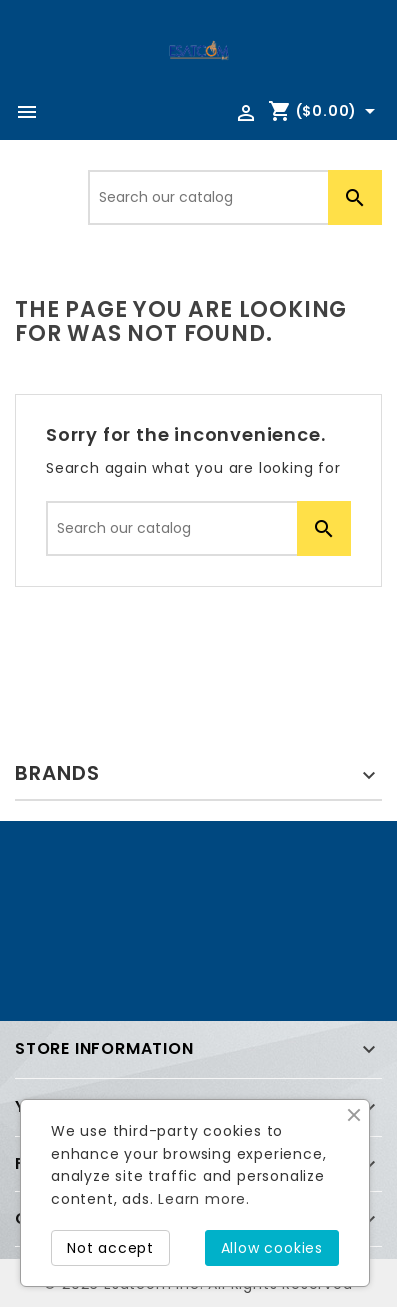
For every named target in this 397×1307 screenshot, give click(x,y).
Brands (57, 773)
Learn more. (204, 1199)
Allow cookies (272, 1248)
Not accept (110, 1248)
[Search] (235, 197)
